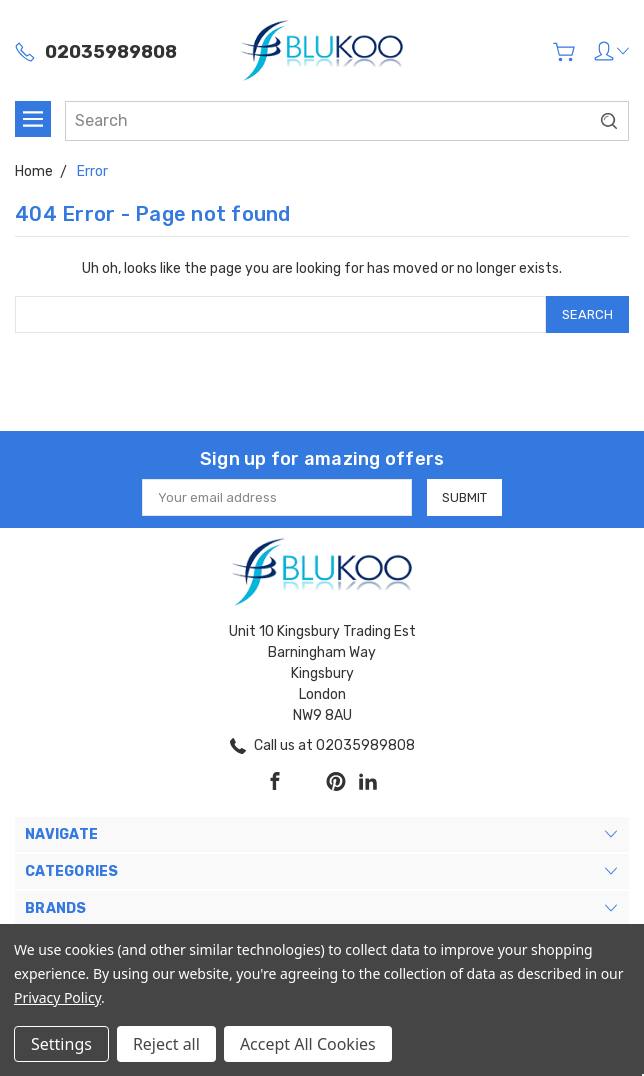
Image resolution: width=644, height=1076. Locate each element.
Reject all (166, 1044)
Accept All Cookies (308, 1044)
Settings (61, 1044)
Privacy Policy (57, 997)
